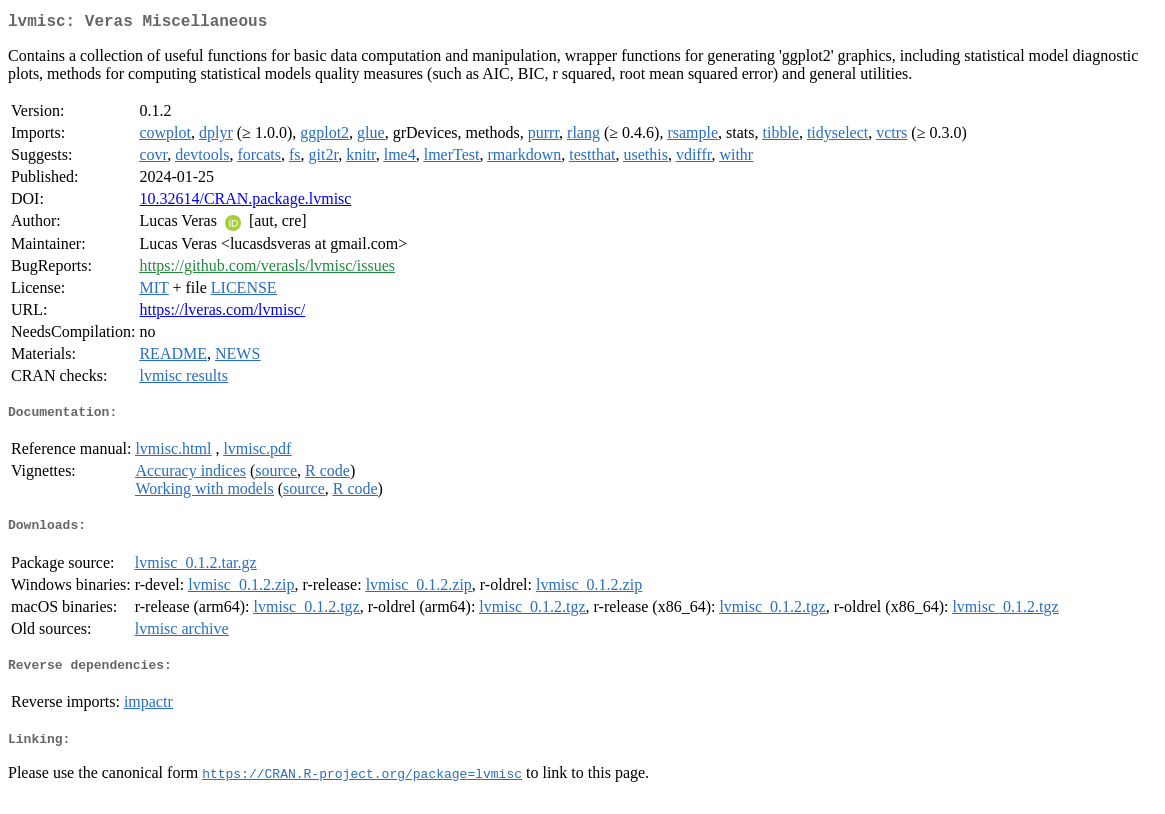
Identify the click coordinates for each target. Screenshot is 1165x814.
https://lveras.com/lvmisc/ (222, 313)
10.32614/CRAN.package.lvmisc (245, 202)
